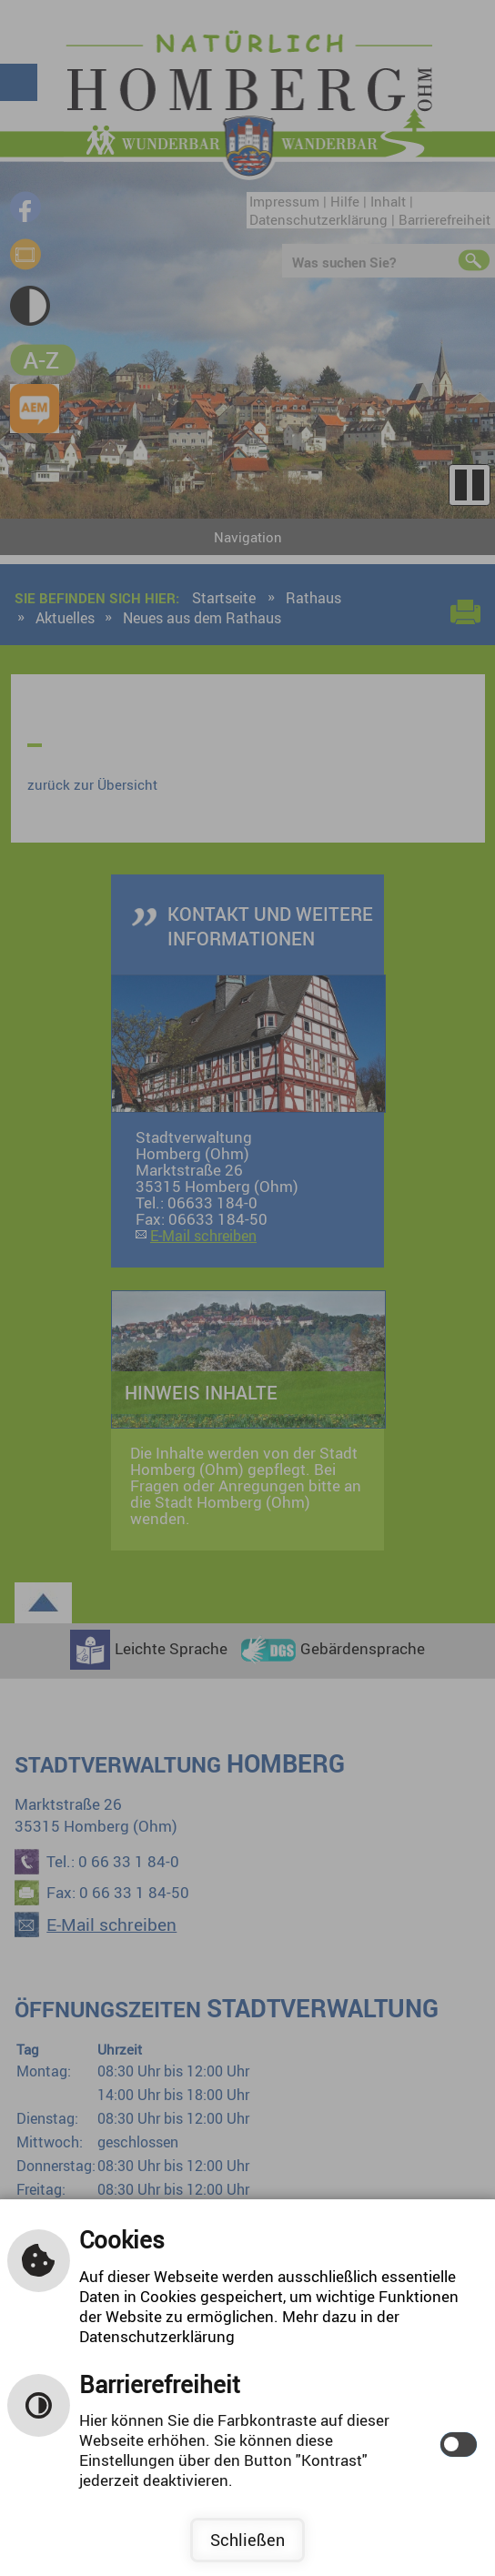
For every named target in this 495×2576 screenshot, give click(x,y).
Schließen (247, 2540)
